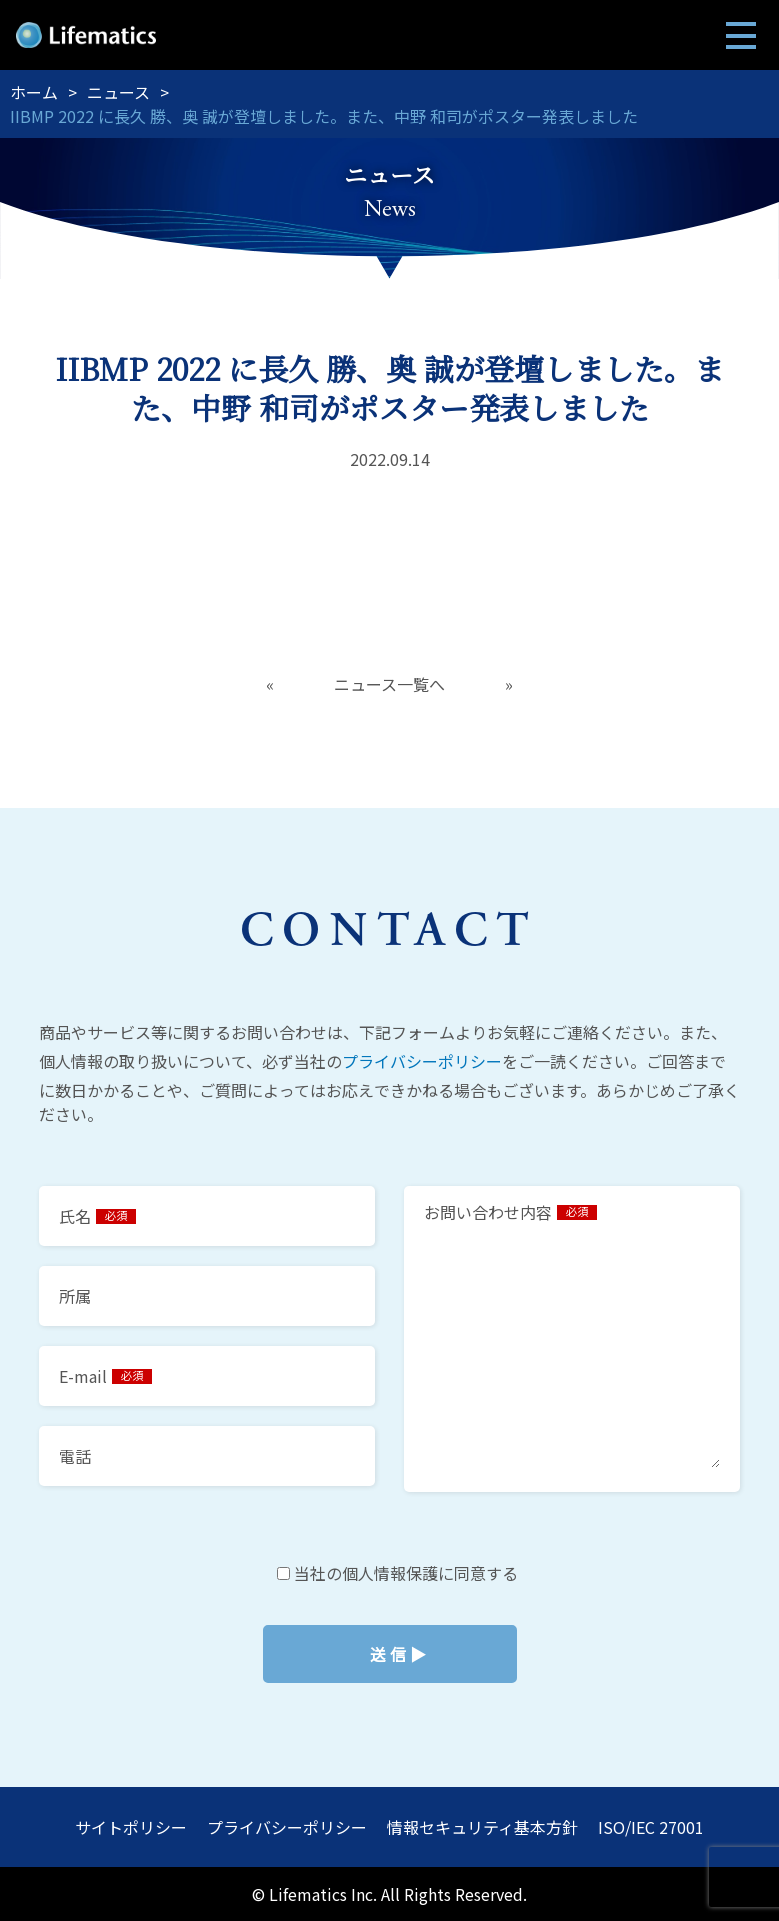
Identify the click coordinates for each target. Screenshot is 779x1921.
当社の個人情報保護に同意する (389, 1654)
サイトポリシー (131, 1827)
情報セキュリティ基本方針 (482, 1827)
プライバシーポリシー (422, 1061)
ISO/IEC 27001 (651, 1827)
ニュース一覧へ (389, 684)
